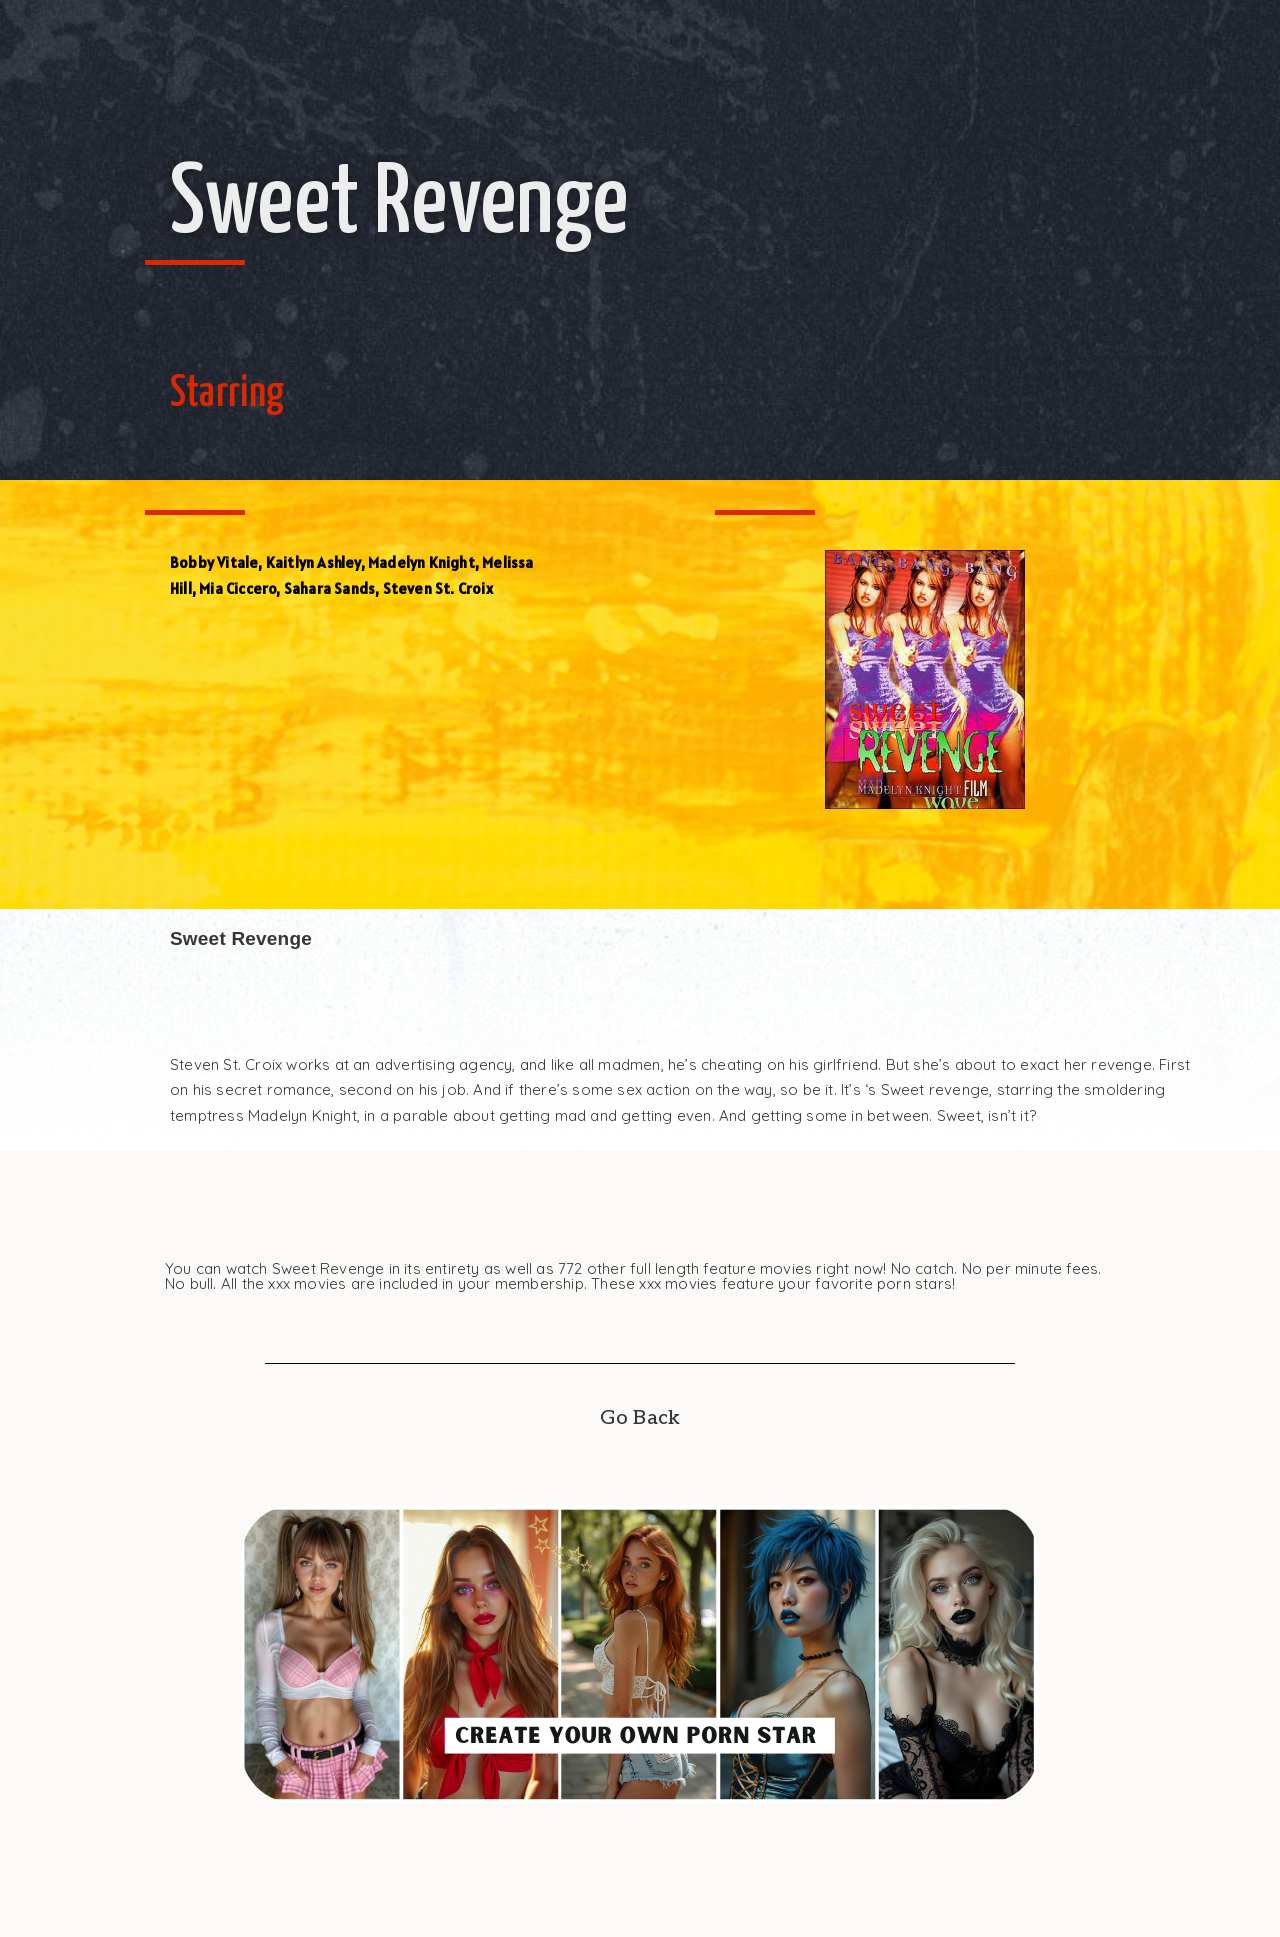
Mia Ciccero (237, 588)
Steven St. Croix (438, 588)
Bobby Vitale (214, 562)
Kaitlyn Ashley (313, 562)
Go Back (640, 1418)
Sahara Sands (329, 588)
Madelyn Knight (421, 562)
